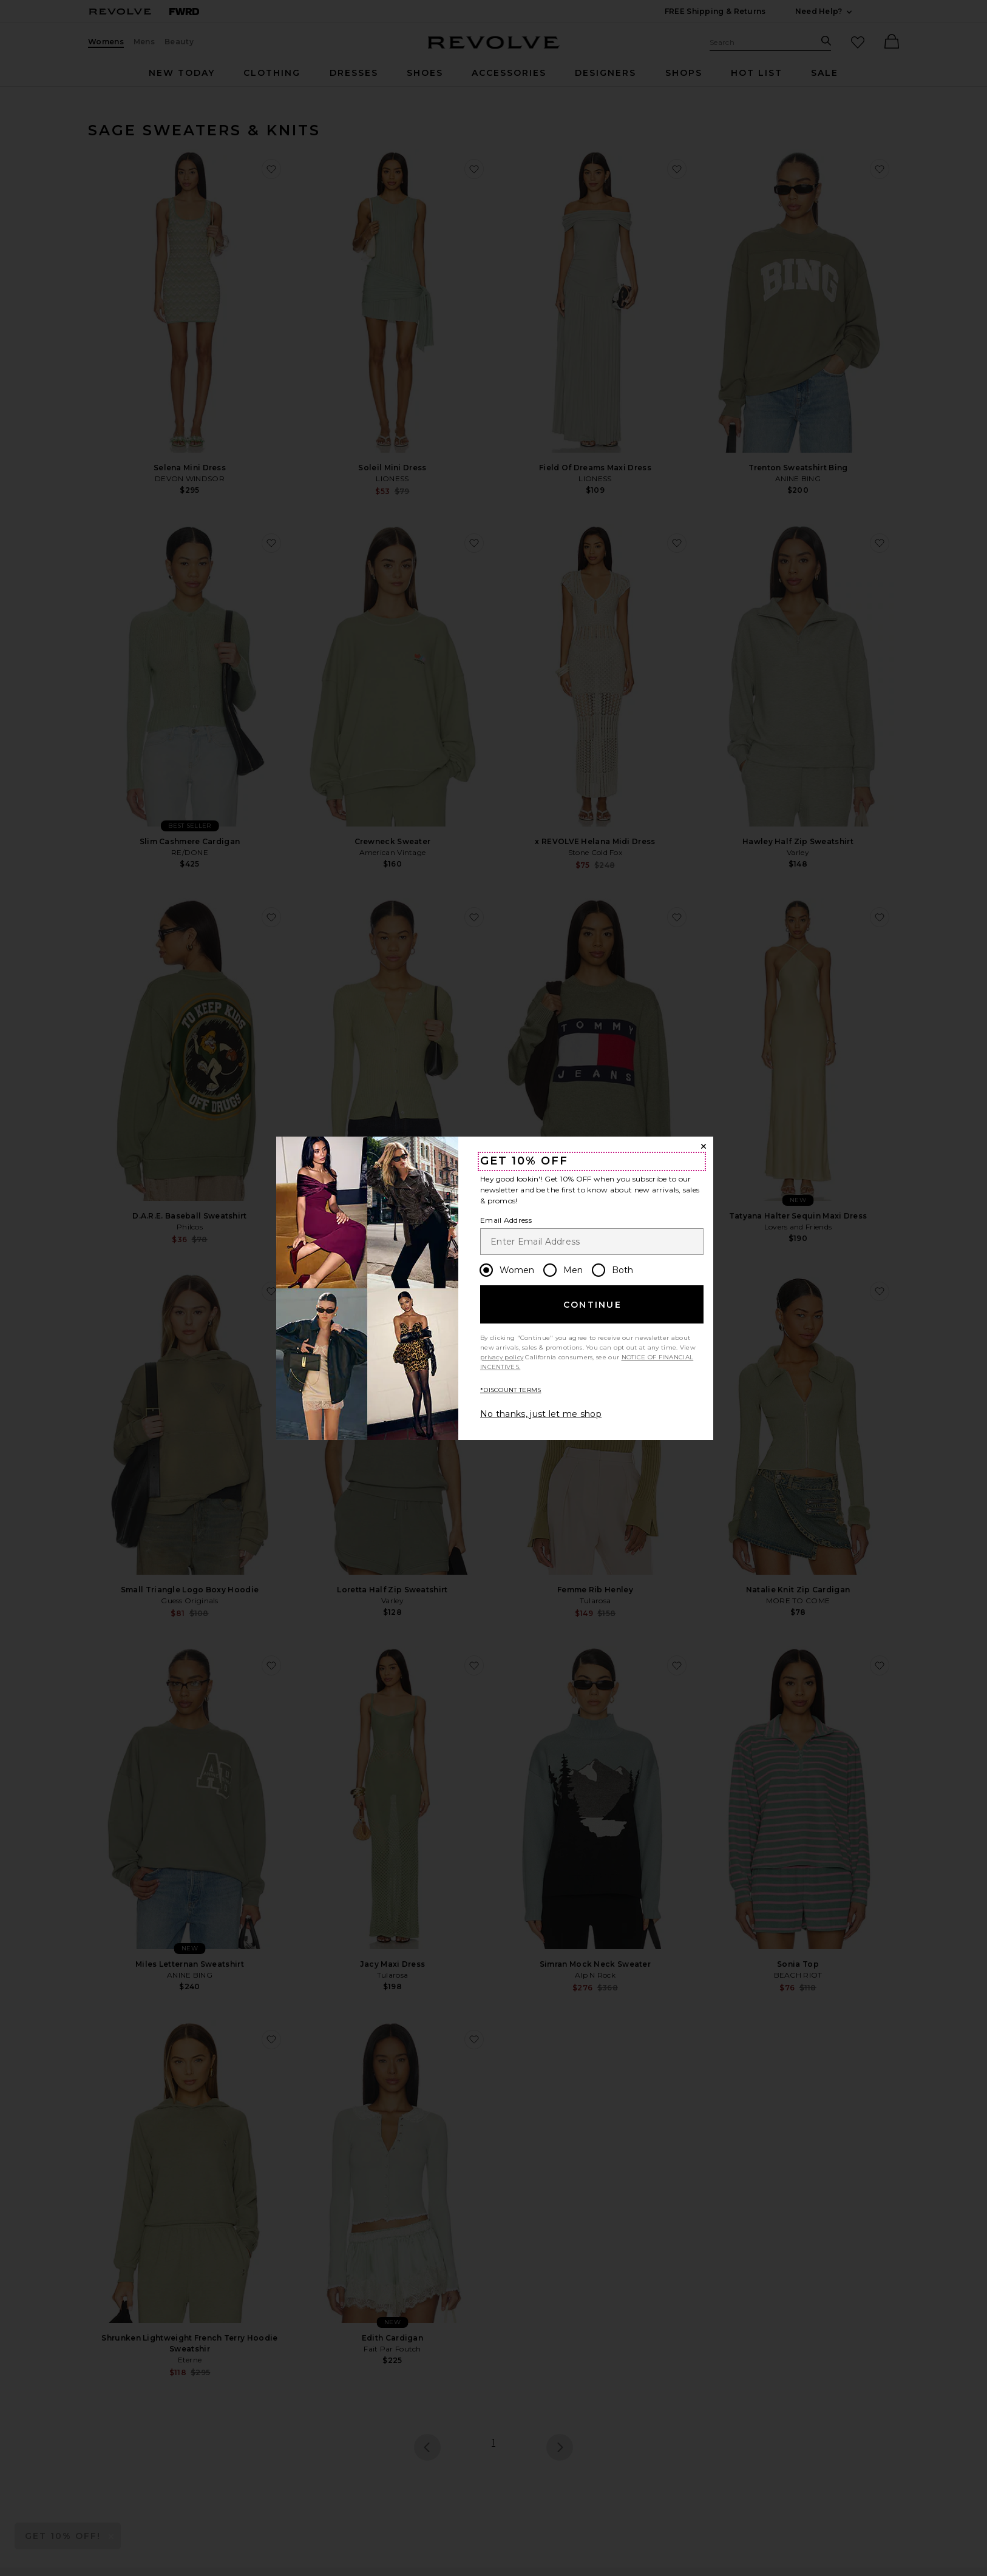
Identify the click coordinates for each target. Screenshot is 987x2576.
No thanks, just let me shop (541, 1413)
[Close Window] (703, 1146)
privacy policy (501, 1357)
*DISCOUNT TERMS (510, 1390)
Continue (592, 1304)
